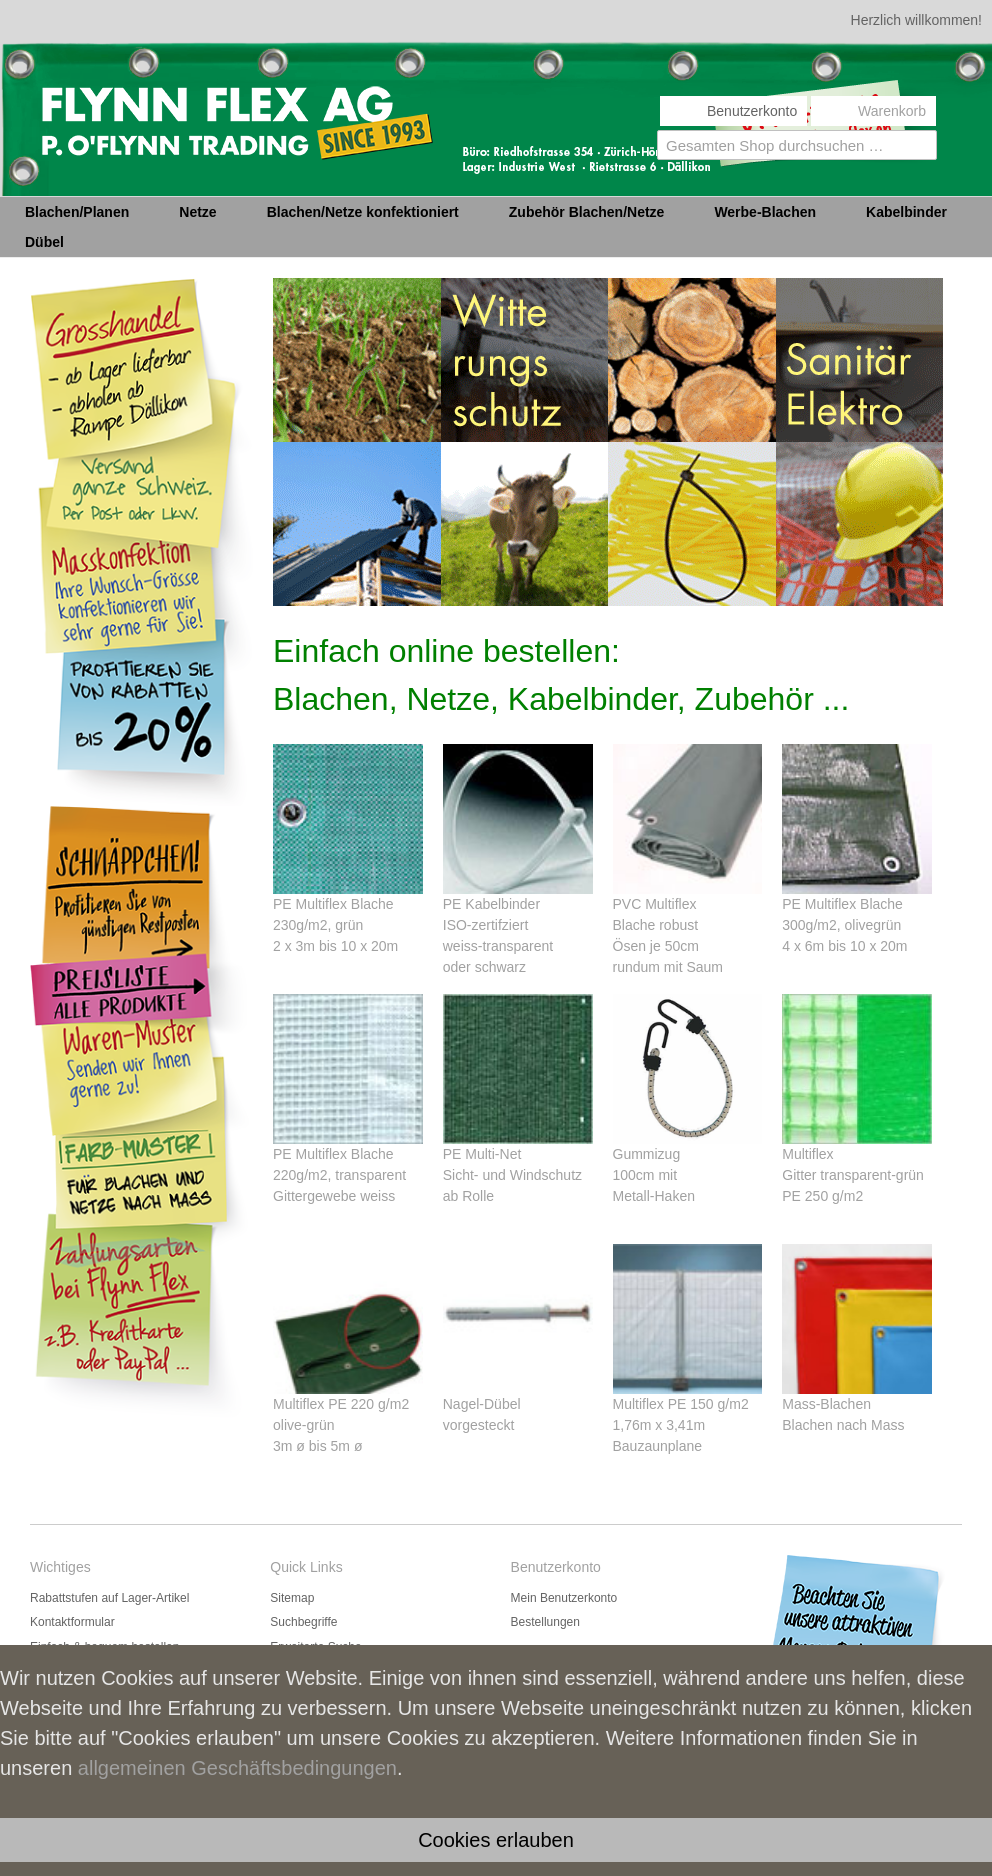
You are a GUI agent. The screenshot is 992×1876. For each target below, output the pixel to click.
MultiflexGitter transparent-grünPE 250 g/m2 (853, 1175)
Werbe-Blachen (765, 212)
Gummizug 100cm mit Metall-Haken (654, 1175)
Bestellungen (545, 1622)
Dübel (44, 242)
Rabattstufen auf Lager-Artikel (109, 1598)
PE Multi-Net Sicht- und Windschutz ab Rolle (512, 1175)
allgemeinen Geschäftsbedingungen (237, 1768)
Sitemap (292, 1598)
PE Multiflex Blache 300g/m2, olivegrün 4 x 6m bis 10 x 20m (844, 925)
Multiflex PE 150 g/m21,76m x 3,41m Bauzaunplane (681, 1425)
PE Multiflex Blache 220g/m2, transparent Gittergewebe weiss (339, 1175)
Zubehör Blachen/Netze (587, 212)
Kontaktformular (72, 1622)
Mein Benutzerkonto (564, 1598)
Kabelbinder (906, 212)
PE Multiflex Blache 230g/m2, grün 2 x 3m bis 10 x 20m (335, 925)
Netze (197, 212)
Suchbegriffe (303, 1622)
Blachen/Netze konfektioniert (363, 212)
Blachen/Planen (77, 212)
